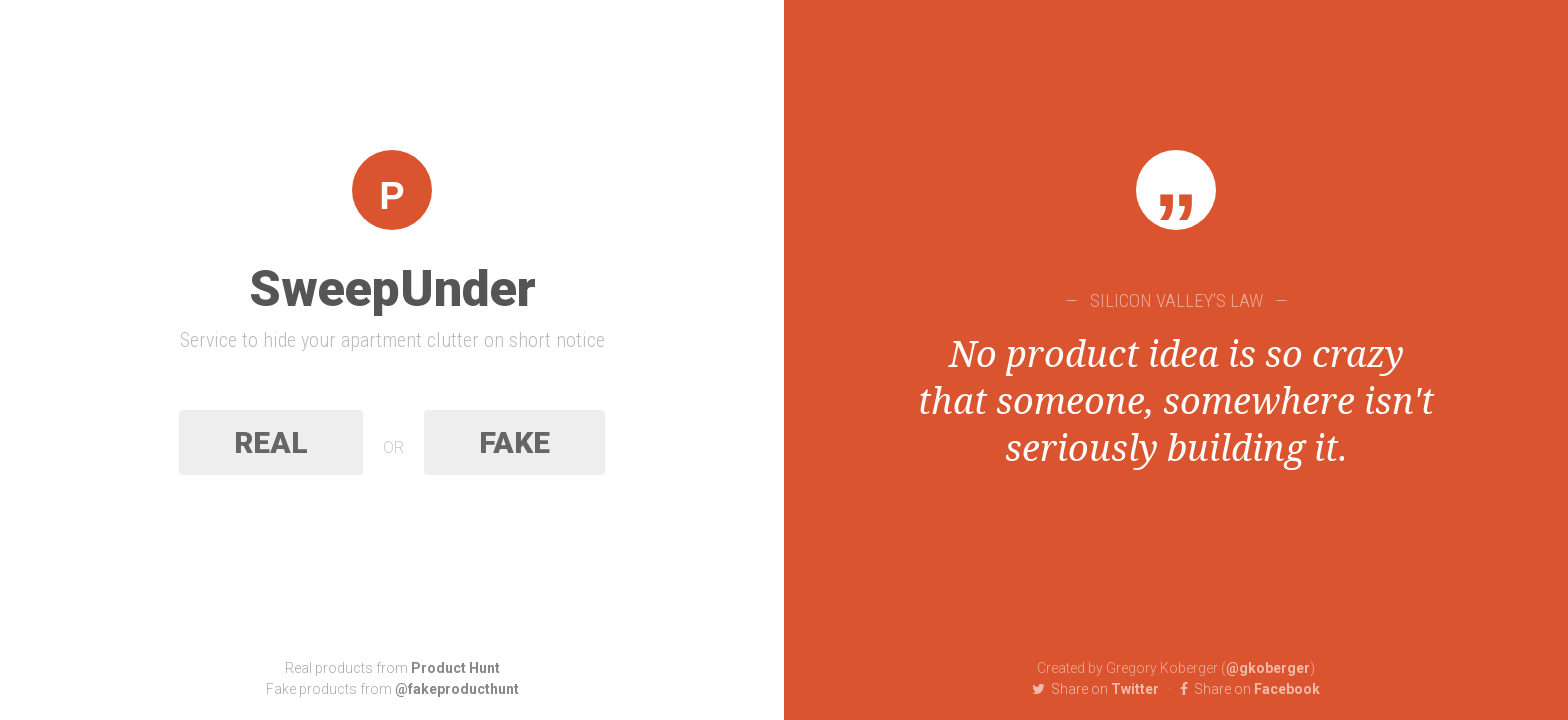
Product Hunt (455, 668)
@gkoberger (1268, 668)
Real (271, 442)
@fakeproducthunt (457, 689)
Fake (514, 442)
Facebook (1250, 689)
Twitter (1095, 689)
